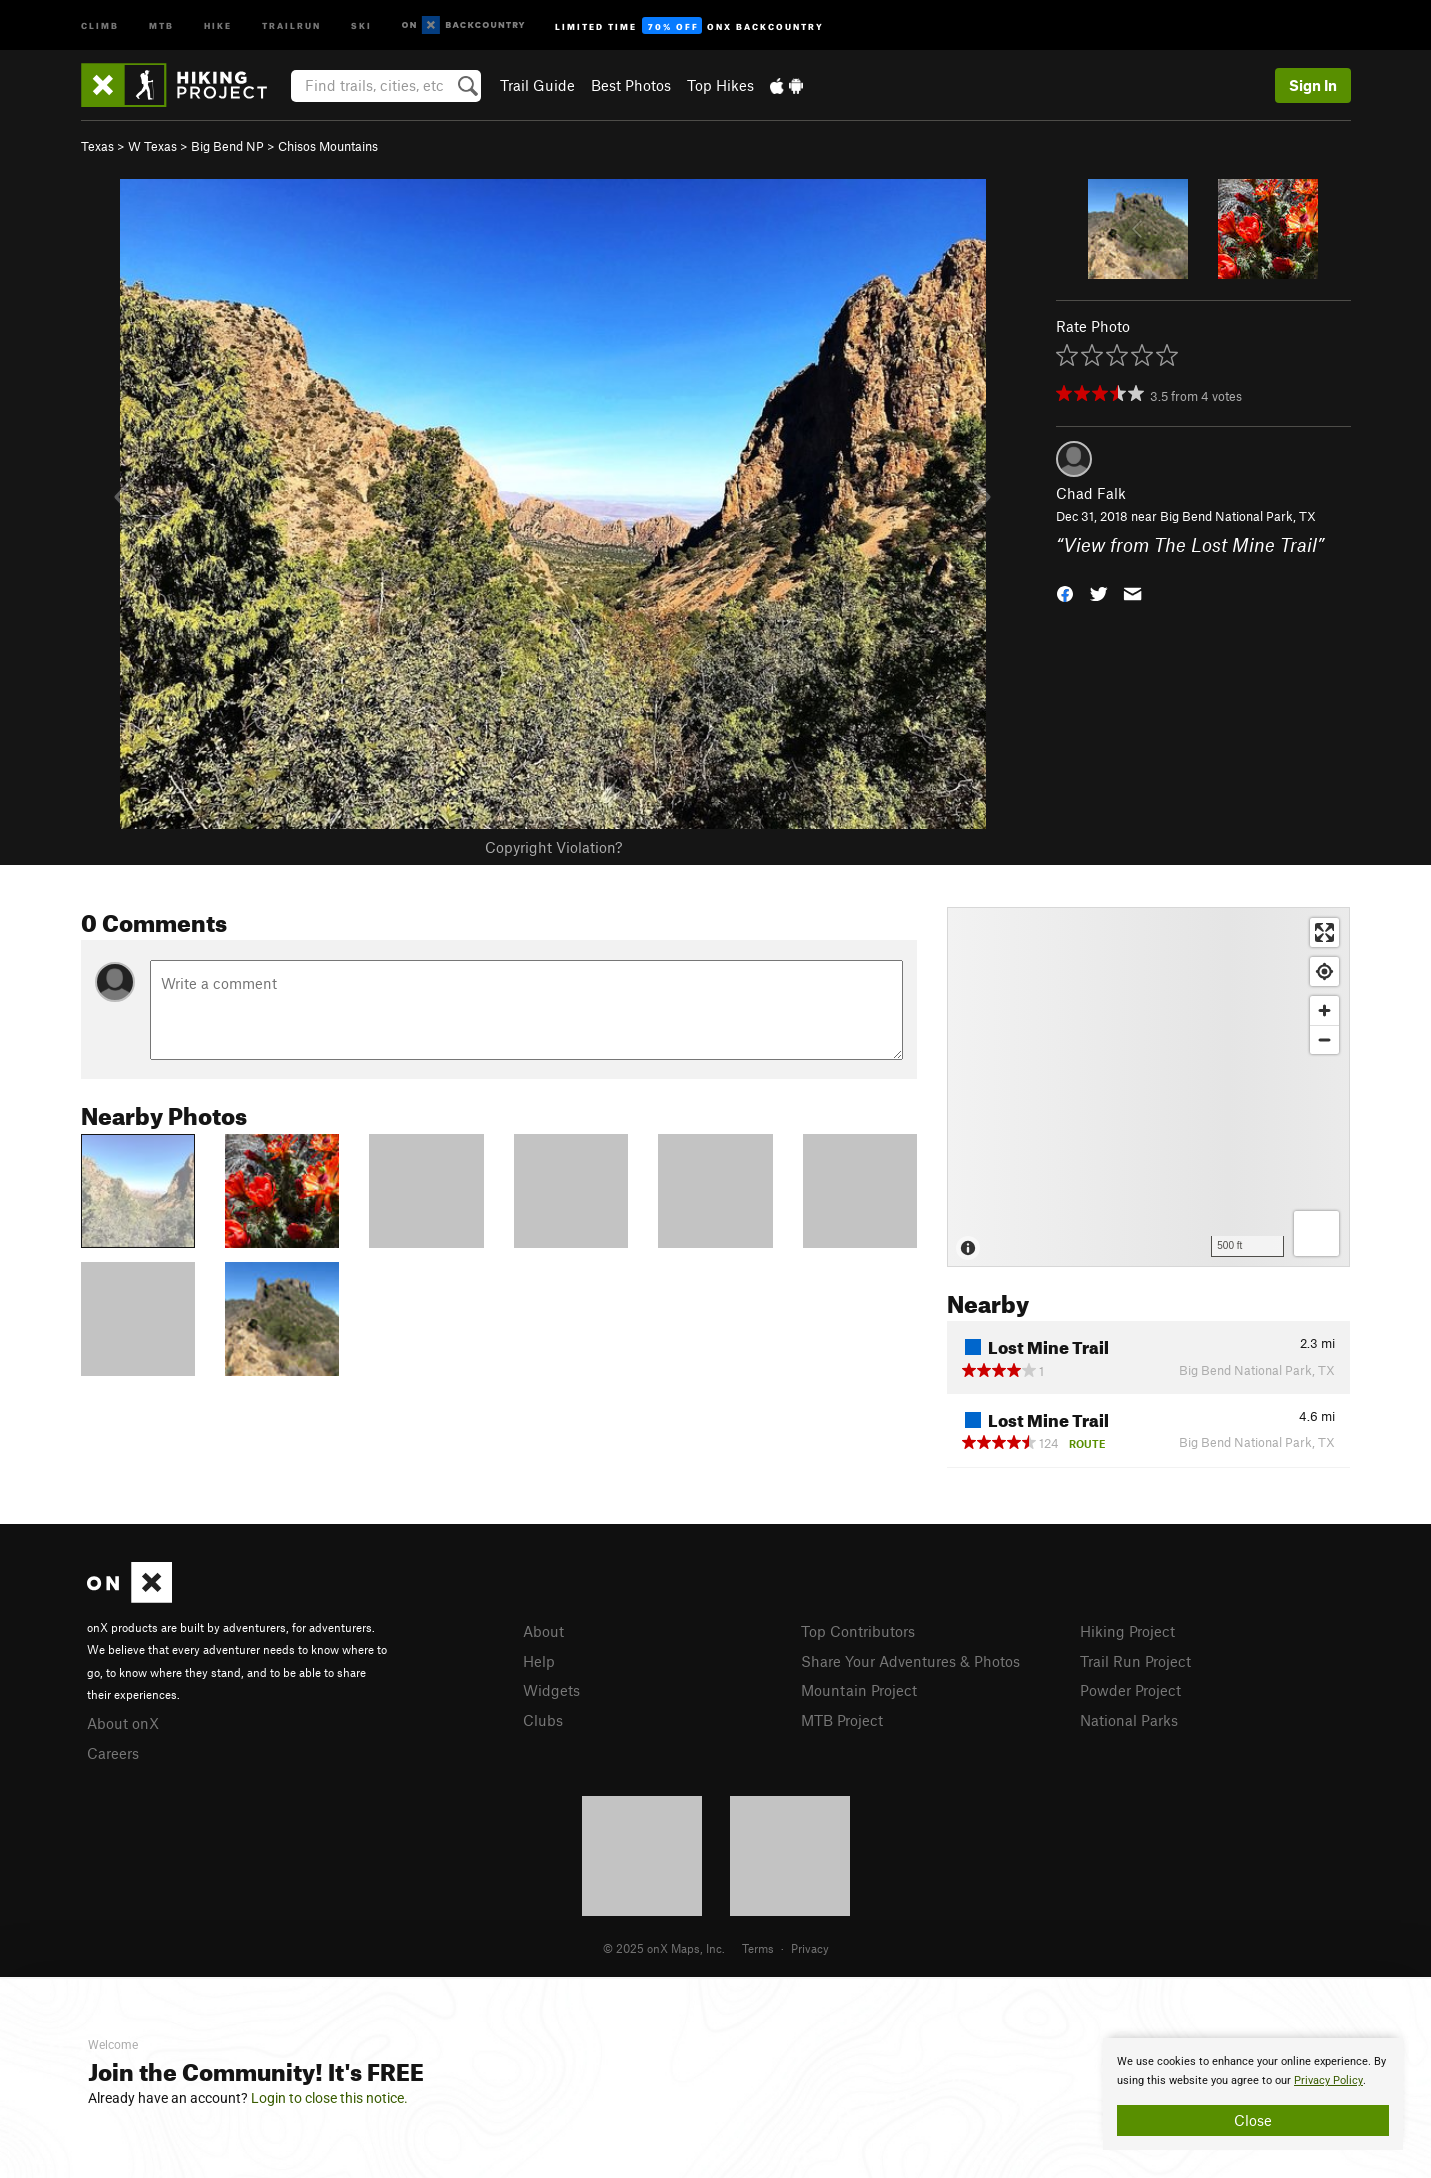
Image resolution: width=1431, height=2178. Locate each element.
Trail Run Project (1135, 1661)
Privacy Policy (1328, 2080)
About (543, 1631)
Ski (361, 24)
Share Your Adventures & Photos (910, 1661)
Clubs (543, 1720)
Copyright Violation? (553, 847)
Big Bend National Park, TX (1238, 516)
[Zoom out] (1324, 1039)
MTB (161, 24)
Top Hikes (720, 85)
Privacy (810, 1948)
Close (1253, 2120)
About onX (123, 1723)
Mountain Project (859, 1690)
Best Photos (631, 85)
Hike (218, 24)
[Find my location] (1324, 971)
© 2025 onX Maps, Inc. (664, 1948)
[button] (1065, 591)
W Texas (152, 146)
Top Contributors (858, 1631)
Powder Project (1130, 1690)
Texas (97, 146)
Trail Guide (537, 85)
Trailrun (291, 24)
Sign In (1313, 85)
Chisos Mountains (328, 146)
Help (539, 1661)
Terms (758, 1948)
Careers (113, 1753)
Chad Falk (1091, 493)
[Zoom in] (1324, 1010)
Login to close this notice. (329, 2098)
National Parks (1129, 1720)
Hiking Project (1127, 1631)
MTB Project (842, 1720)
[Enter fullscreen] (1324, 932)
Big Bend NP (227, 146)
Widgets (551, 1690)
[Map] (1148, 1087)
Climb (100, 24)
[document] (1253, 2094)
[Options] (1316, 1233)
